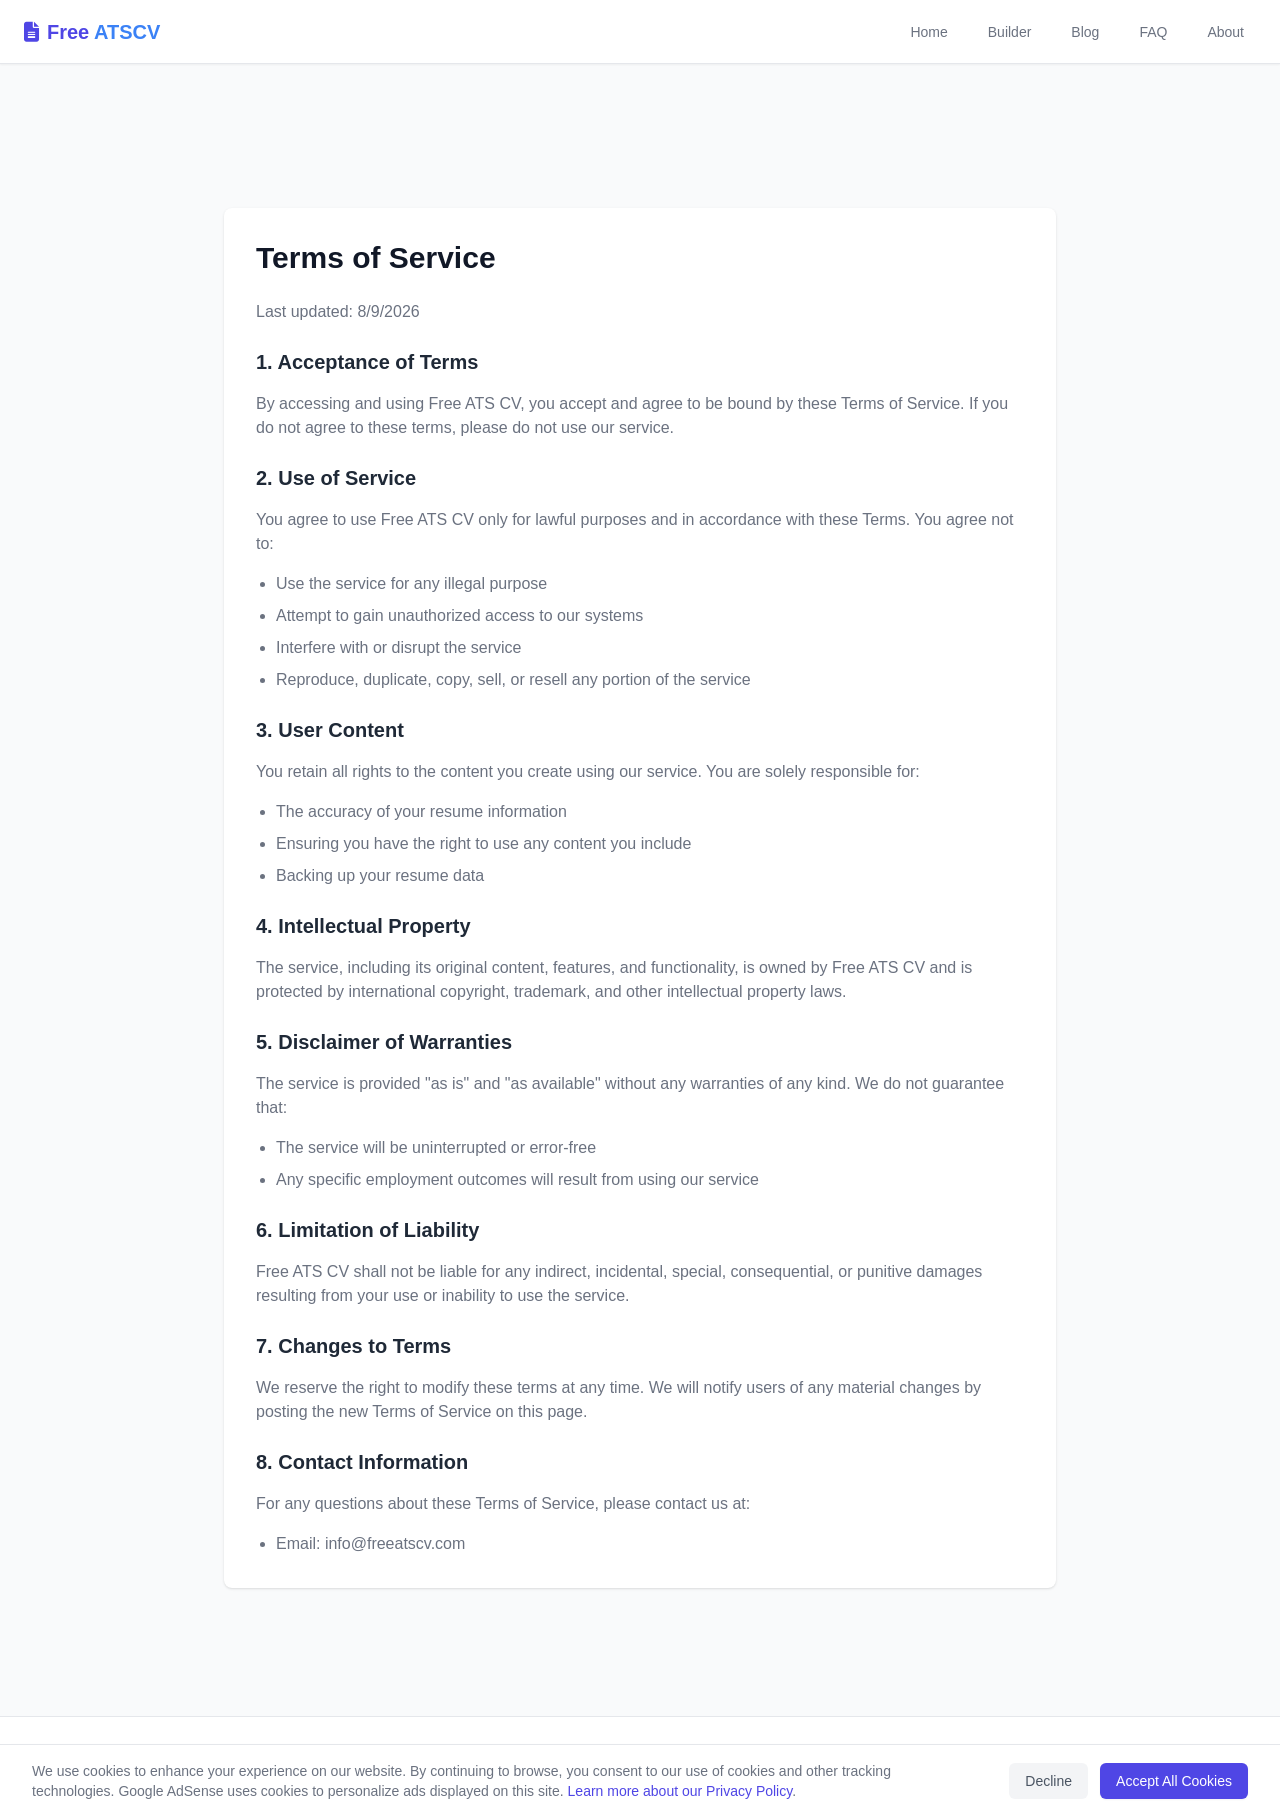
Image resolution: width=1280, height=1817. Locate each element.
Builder (1010, 32)
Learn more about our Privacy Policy (680, 1791)
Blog (1085, 32)
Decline (1048, 1781)
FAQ (1153, 32)
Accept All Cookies (1174, 1781)
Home (928, 32)
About (1225, 32)
